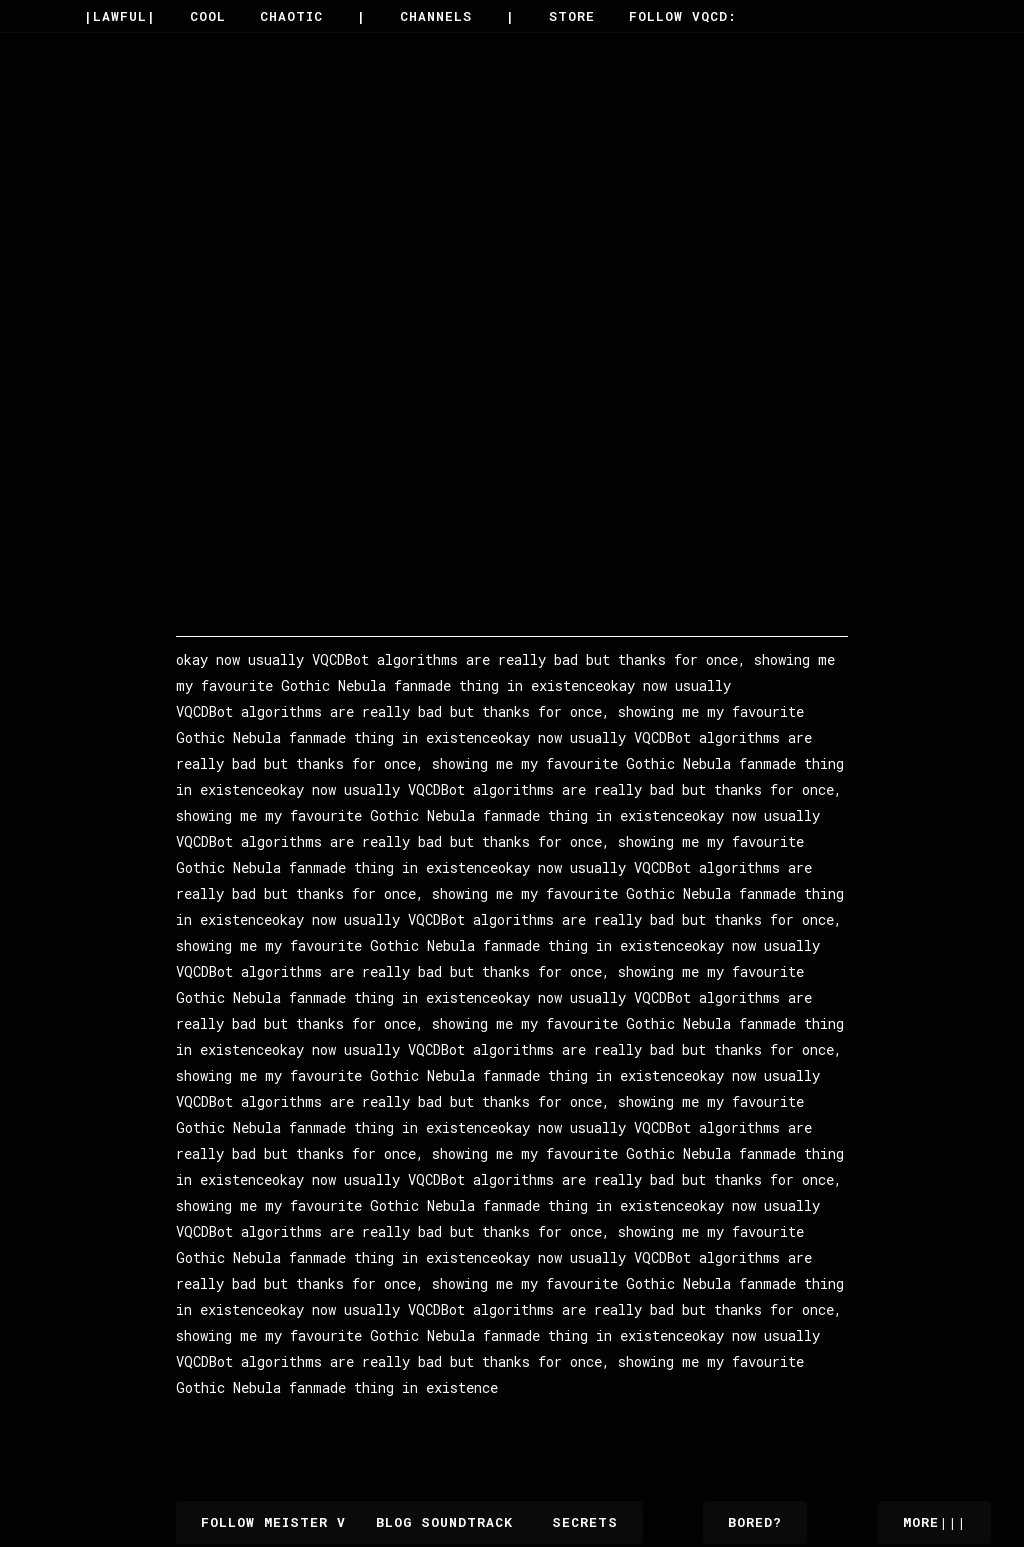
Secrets (585, 1522)
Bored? (755, 1522)
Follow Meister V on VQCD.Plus (332, 1522)
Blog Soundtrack (458, 1522)
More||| (934, 1522)
